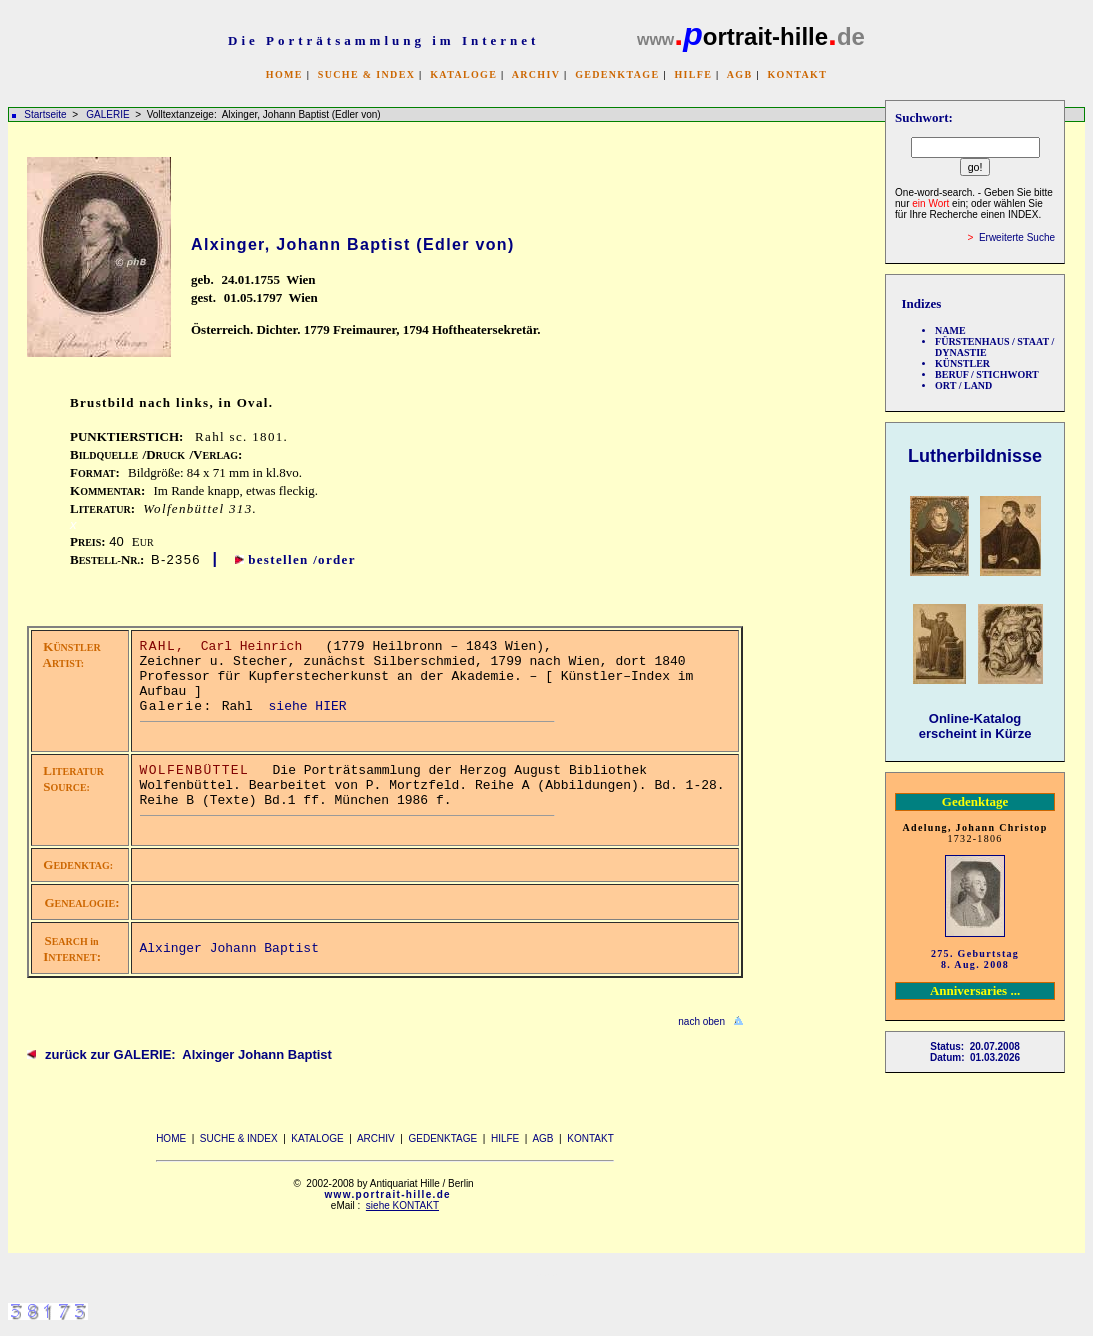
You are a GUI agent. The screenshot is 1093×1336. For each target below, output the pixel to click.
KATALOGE (463, 74)
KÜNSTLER (962, 363)
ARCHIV (536, 74)
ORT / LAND (963, 385)
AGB (740, 74)
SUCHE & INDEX (366, 74)
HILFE (693, 74)
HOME (284, 74)
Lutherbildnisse (975, 456)
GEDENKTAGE (617, 74)
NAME (950, 330)
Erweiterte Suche (1017, 237)
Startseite (45, 114)
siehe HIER (308, 706)
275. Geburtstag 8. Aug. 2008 (975, 959)
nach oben (701, 1021)
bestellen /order (302, 559)
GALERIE (109, 114)
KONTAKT (797, 74)
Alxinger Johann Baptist (229, 948)
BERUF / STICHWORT (987, 374)
